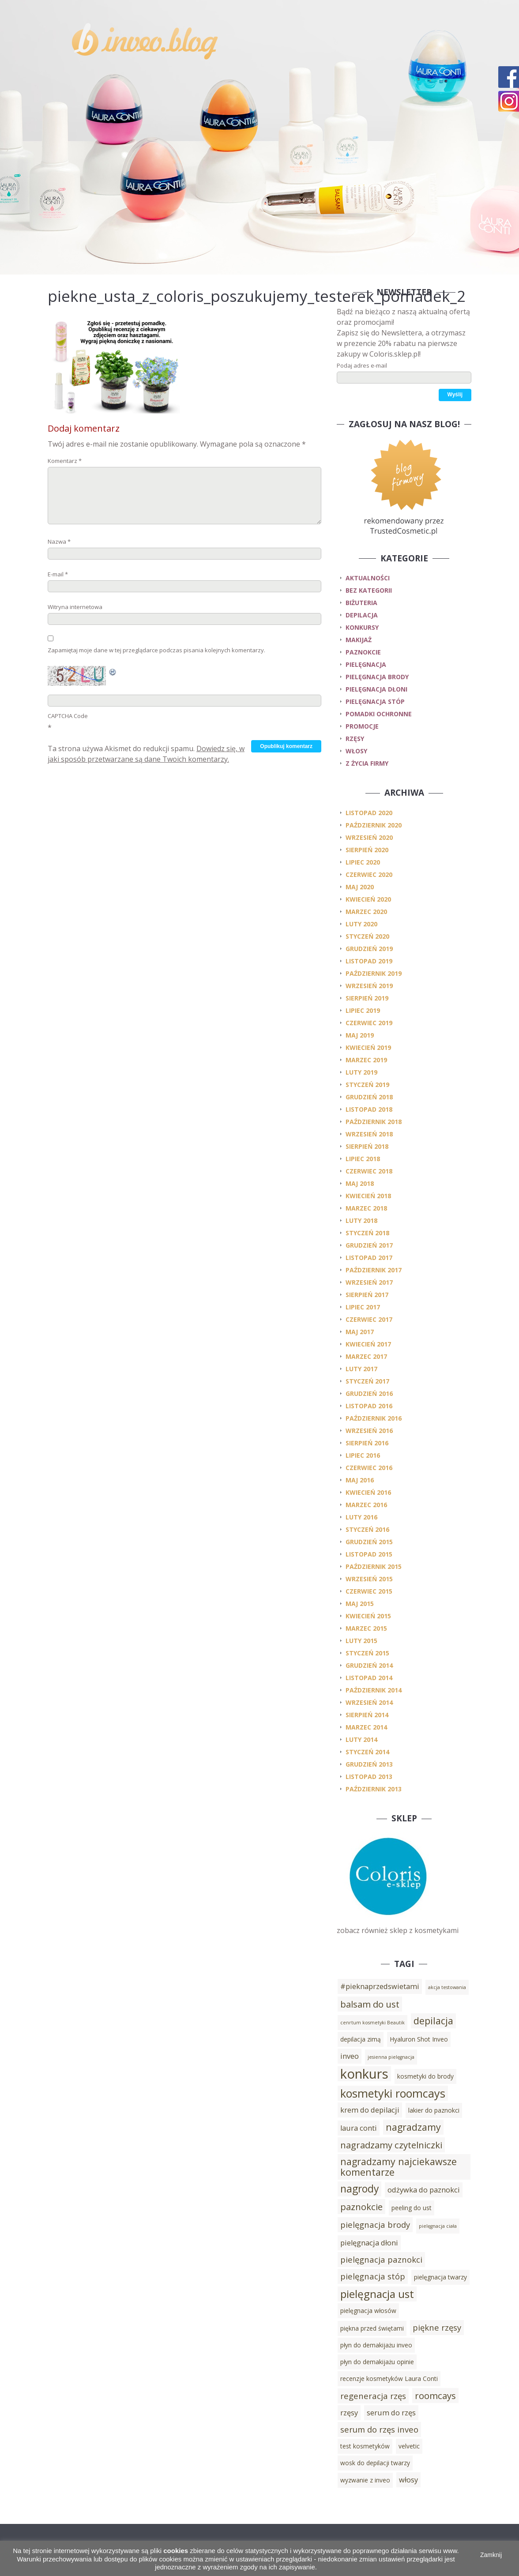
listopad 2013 (369, 1776)
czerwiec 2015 (369, 1591)
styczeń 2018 (367, 1233)
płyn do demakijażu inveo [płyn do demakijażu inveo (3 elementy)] (376, 2345)
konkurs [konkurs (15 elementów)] (364, 2073)
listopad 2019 (369, 961)
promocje (362, 726)
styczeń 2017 (367, 1381)
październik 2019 (374, 973)
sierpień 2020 (367, 850)
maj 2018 (360, 1183)
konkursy (362, 627)
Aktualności (368, 578)
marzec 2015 (366, 1628)
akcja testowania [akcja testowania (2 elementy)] (447, 1987)
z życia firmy (367, 763)
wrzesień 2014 (369, 1702)
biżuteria (361, 602)
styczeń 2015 (367, 1653)
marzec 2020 (366, 911)
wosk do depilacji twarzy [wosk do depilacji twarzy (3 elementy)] (375, 2463)
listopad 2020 (369, 813)
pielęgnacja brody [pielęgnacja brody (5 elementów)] (375, 2224)
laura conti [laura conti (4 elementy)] (358, 2128)
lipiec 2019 (363, 1010)
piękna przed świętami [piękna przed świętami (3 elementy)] (372, 2328)
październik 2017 (374, 1270)
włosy (356, 751)
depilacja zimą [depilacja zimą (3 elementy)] (360, 2039)
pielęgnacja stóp (375, 701)
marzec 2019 (366, 1060)
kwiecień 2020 (368, 899)
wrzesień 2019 (369, 986)
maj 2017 (360, 1331)
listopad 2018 (369, 1109)
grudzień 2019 (369, 948)
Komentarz (65, 461)
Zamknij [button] (491, 2554)
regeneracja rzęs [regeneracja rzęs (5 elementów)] (373, 2395)
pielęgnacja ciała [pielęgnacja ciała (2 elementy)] (438, 2226)
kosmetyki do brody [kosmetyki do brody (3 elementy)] (425, 2076)
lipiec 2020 (363, 862)
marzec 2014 (366, 1727)
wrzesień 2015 (369, 1579)
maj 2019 (360, 1035)
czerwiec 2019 (369, 1023)
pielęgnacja (366, 664)
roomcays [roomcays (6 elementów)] (435, 2395)
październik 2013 (374, 1789)
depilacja (362, 615)
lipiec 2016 (363, 1455)
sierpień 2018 (367, 1146)
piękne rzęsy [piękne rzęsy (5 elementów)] (437, 2327)
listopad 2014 (369, 1677)
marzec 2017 (366, 1356)
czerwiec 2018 (369, 1171)
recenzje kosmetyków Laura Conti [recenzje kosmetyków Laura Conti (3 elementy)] (389, 2378)
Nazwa (59, 541)
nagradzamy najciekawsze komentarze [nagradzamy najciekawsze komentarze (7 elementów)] (398, 2166)
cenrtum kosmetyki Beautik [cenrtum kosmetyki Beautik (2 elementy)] (372, 2022)
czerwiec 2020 (369, 874)
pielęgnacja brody (377, 677)
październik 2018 (374, 1121)
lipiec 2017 (363, 1307)
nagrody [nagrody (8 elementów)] (359, 2189)
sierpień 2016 (367, 1443)
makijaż (359, 640)
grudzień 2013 (369, 1764)
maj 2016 (360, 1480)
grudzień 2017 (369, 1245)
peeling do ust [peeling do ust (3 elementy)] (411, 2208)
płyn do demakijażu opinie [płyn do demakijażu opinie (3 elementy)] (377, 2362)
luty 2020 (361, 924)
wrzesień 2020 (369, 837)
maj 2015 (360, 1603)
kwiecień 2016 (368, 1492)
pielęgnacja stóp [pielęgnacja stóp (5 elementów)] (372, 2276)
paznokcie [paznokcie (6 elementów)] (361, 2206)
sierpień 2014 (367, 1715)
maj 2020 (360, 887)
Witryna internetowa (75, 607)
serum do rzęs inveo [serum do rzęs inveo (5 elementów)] (379, 2429)
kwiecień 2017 (368, 1344)
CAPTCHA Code (68, 716)
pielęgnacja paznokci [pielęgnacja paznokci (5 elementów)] (381, 2259)
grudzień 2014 (369, 1665)
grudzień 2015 (369, 1542)
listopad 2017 (369, 1257)
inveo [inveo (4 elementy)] (349, 2056)
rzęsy (355, 738)
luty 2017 (361, 1369)
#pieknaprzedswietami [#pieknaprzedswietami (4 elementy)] (379, 1986)
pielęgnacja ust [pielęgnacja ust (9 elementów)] (377, 2293)
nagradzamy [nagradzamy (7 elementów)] (413, 2127)
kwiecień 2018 (368, 1196)
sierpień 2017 (367, 1294)
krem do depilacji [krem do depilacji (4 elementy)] (369, 2110)
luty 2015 (361, 1640)
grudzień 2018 (369, 1097)
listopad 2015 (369, 1554)
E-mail (58, 574)
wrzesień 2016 (369, 1430)
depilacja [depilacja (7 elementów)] (433, 2020)
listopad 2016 (369, 1406)
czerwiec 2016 (369, 1467)
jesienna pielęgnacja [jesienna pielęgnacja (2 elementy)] (391, 2057)
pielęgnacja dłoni (376, 689)
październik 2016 (374, 1418)
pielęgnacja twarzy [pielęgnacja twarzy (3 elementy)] (440, 2277)
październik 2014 (374, 1690)
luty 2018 (361, 1220)
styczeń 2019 (367, 1084)
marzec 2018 (366, 1208)
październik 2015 (374, 1566)
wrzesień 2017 (369, 1282)
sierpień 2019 (367, 998)
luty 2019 (361, 1072)
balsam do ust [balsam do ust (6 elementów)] (369, 2004)
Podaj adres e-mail (362, 365)
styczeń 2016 (367, 1529)
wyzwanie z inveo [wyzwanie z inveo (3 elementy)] (365, 2480)
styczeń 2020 (367, 936)
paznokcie (363, 652)
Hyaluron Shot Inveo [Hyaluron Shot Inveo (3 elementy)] (419, 2039)
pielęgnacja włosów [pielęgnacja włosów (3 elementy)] (368, 2310)
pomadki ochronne (379, 714)
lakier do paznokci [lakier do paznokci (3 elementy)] (433, 2110)
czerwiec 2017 (369, 1319)
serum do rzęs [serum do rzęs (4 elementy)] (391, 2413)
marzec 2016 (366, 1504)
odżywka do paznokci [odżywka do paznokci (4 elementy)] (423, 2190)
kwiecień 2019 (368, 1047)
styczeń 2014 (367, 1752)
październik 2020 (374, 825)
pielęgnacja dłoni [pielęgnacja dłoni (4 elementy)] (369, 2243)
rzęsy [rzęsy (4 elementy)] (349, 2413)
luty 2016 (361, 1517)
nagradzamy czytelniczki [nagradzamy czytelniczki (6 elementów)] (391, 2145)
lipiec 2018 (363, 1158)
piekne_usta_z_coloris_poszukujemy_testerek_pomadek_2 (257, 296)
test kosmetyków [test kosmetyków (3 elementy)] (365, 2446)
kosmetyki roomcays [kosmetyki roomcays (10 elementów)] (392, 2093)
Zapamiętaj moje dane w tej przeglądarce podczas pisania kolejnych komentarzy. (156, 650)
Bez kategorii (369, 590)
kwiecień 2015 (368, 1616)
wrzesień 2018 (369, 1134)
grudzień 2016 (369, 1393)
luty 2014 (361, 1739)
